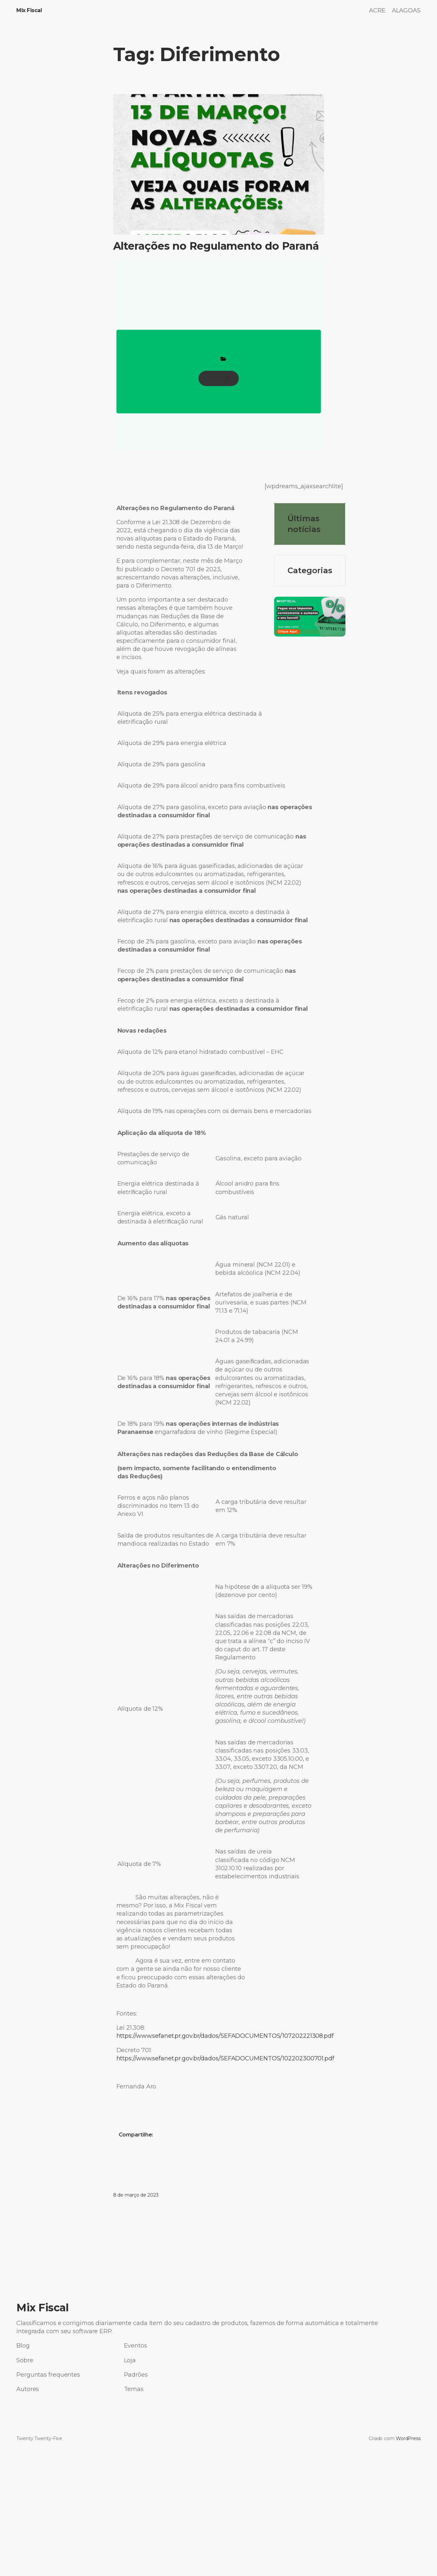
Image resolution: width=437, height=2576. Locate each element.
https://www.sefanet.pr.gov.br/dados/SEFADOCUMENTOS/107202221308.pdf (225, 2035)
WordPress (408, 2438)
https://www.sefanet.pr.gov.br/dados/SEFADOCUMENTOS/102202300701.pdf (225, 2058)
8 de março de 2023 (136, 2195)
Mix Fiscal (29, 10)
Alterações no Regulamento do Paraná (216, 246)
